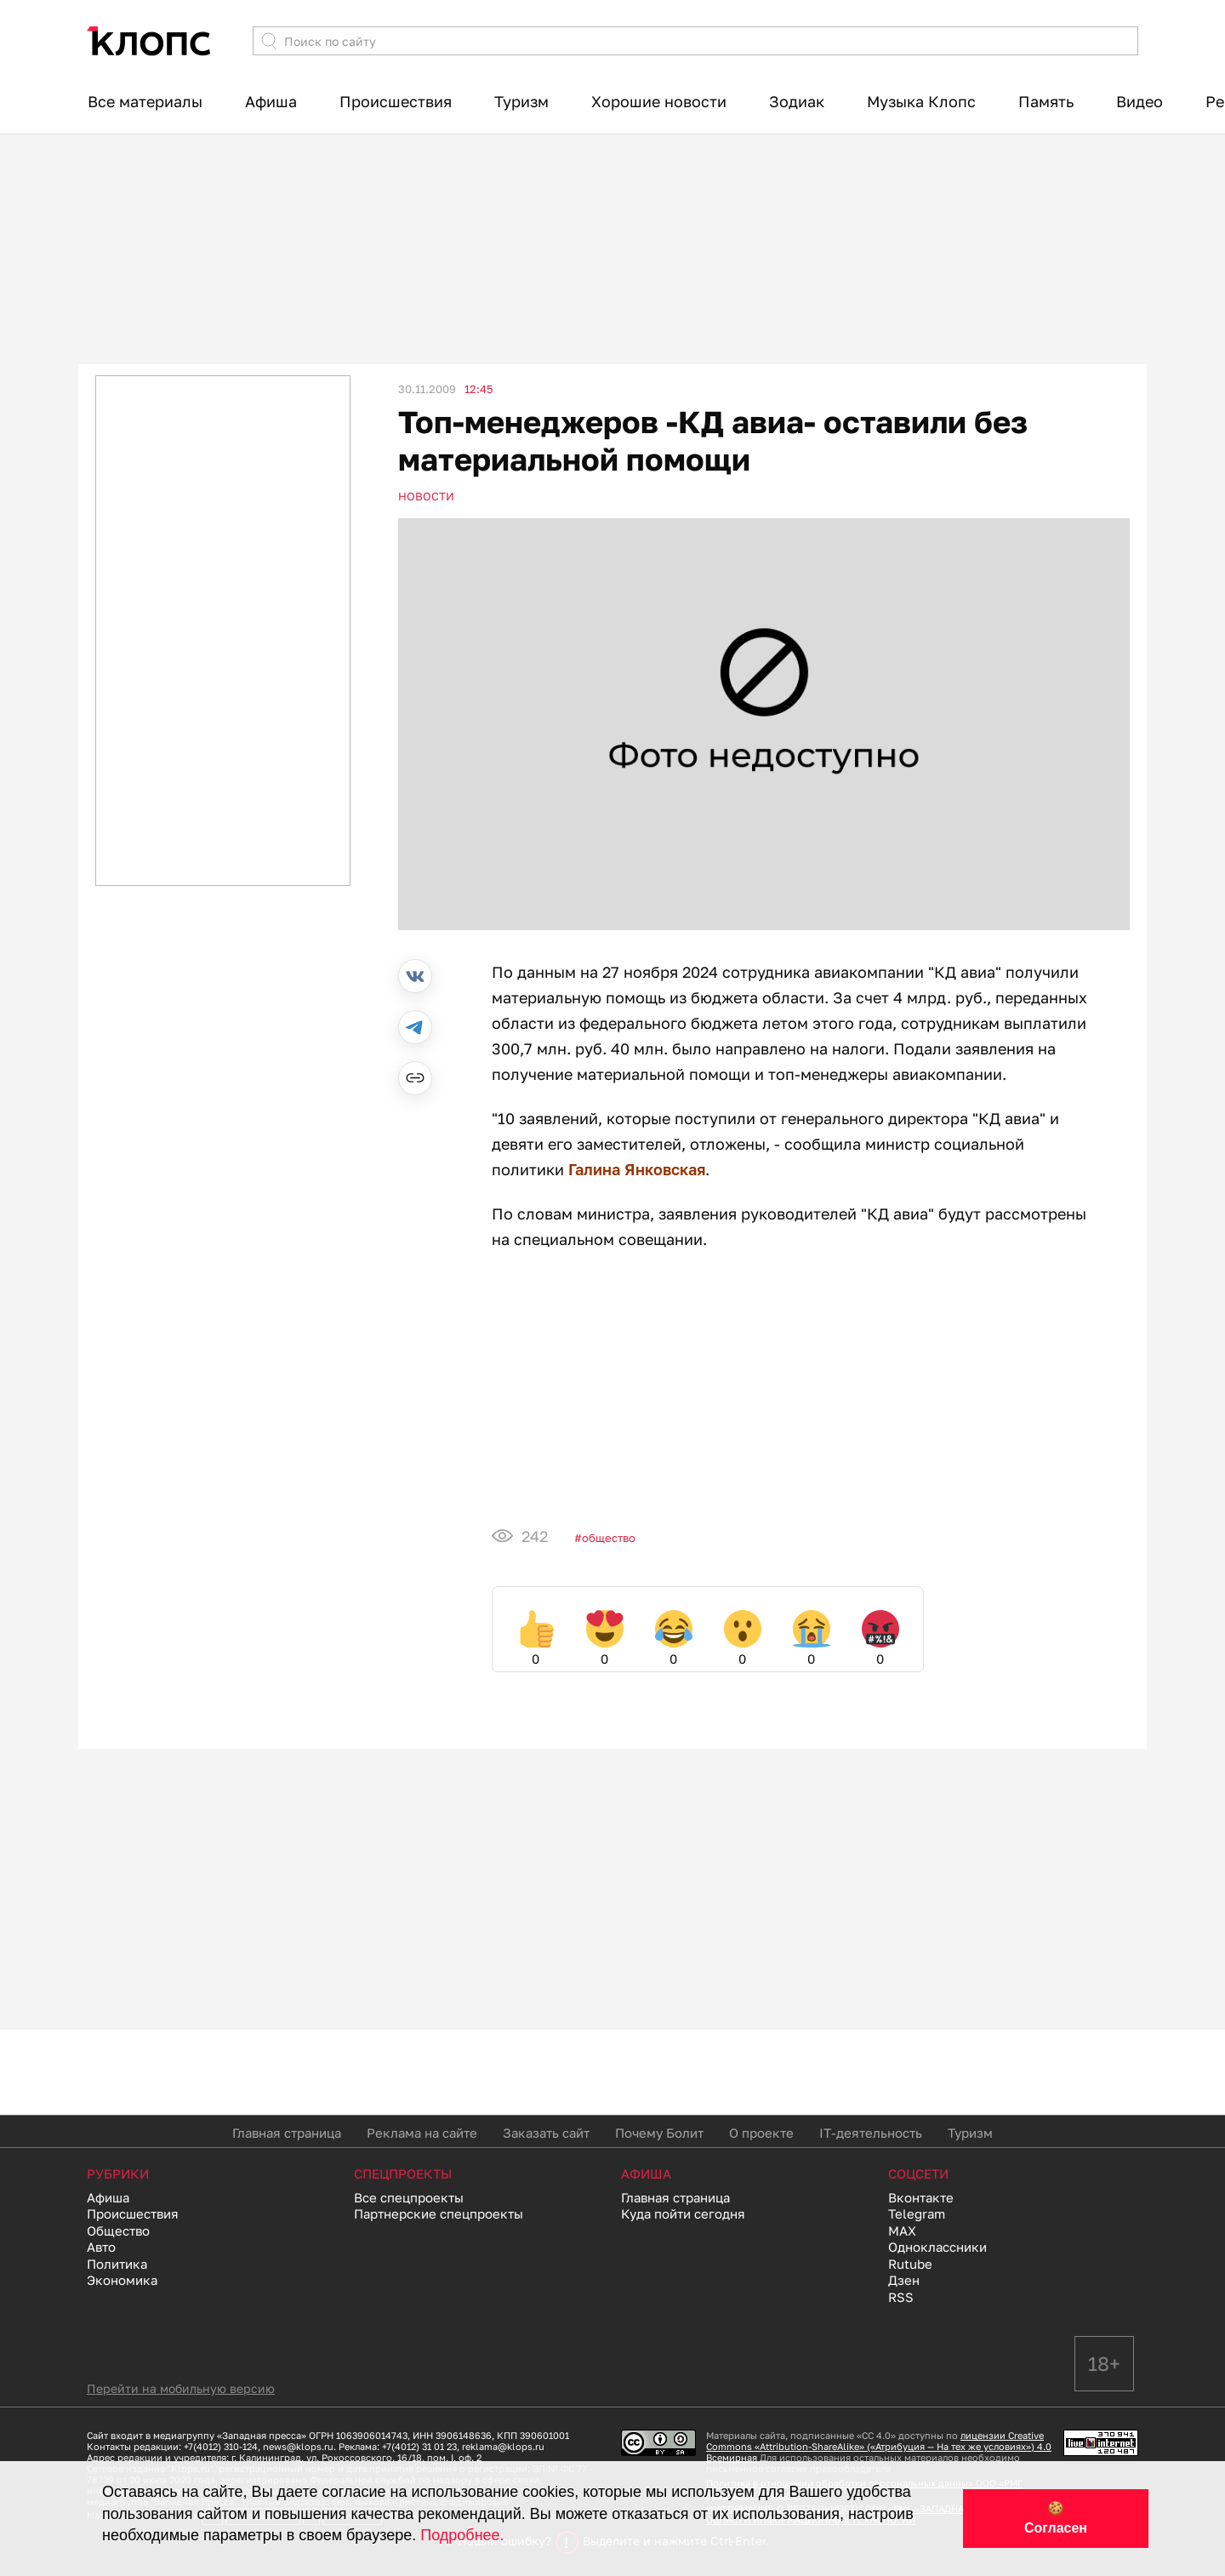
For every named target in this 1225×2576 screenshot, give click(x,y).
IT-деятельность (870, 2132)
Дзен (904, 2280)
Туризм (521, 101)
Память (1046, 101)
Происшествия (395, 101)
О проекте (761, 2132)
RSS (901, 2297)
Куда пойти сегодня (683, 2213)
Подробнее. (462, 2535)
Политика (117, 2263)
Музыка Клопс (921, 101)
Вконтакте (921, 2197)
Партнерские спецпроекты (438, 2213)
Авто (101, 2246)
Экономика (122, 2280)
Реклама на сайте (422, 2132)
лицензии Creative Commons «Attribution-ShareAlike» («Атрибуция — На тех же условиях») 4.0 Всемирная (878, 2446)
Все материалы (145, 101)
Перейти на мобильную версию (181, 2388)
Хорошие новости (658, 101)
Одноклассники (937, 2246)
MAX (902, 2230)
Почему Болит (659, 2132)
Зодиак (796, 101)
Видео (1139, 101)
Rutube (910, 2263)
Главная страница (286, 2132)
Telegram (916, 2213)
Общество (608, 1538)
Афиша (271, 101)
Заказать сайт (546, 2132)
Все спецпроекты (409, 2197)
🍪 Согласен (1055, 2518)
